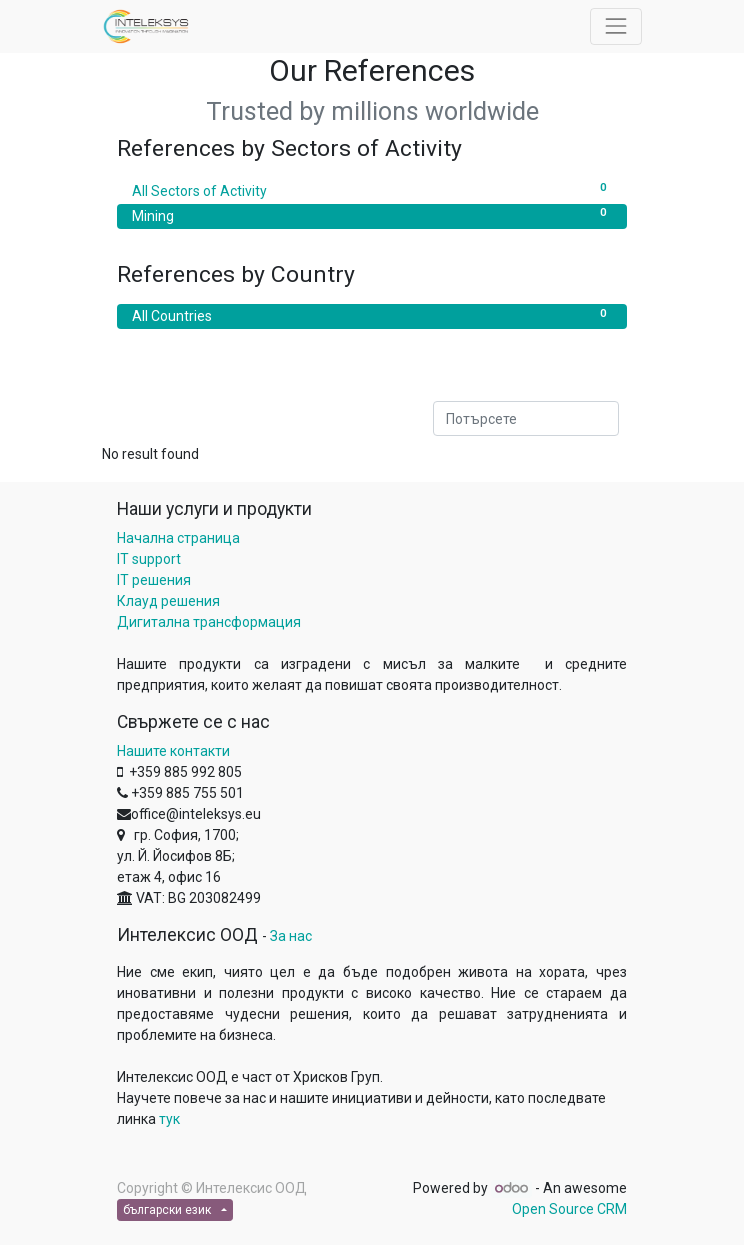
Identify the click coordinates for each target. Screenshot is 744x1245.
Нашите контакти (173, 751)
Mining (372, 215)
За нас (291, 936)
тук (169, 1119)
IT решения (154, 580)
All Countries (372, 315)
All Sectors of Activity (372, 190)
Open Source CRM (569, 1209)
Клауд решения (168, 601)
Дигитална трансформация (209, 622)
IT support (149, 559)
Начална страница (178, 538)
